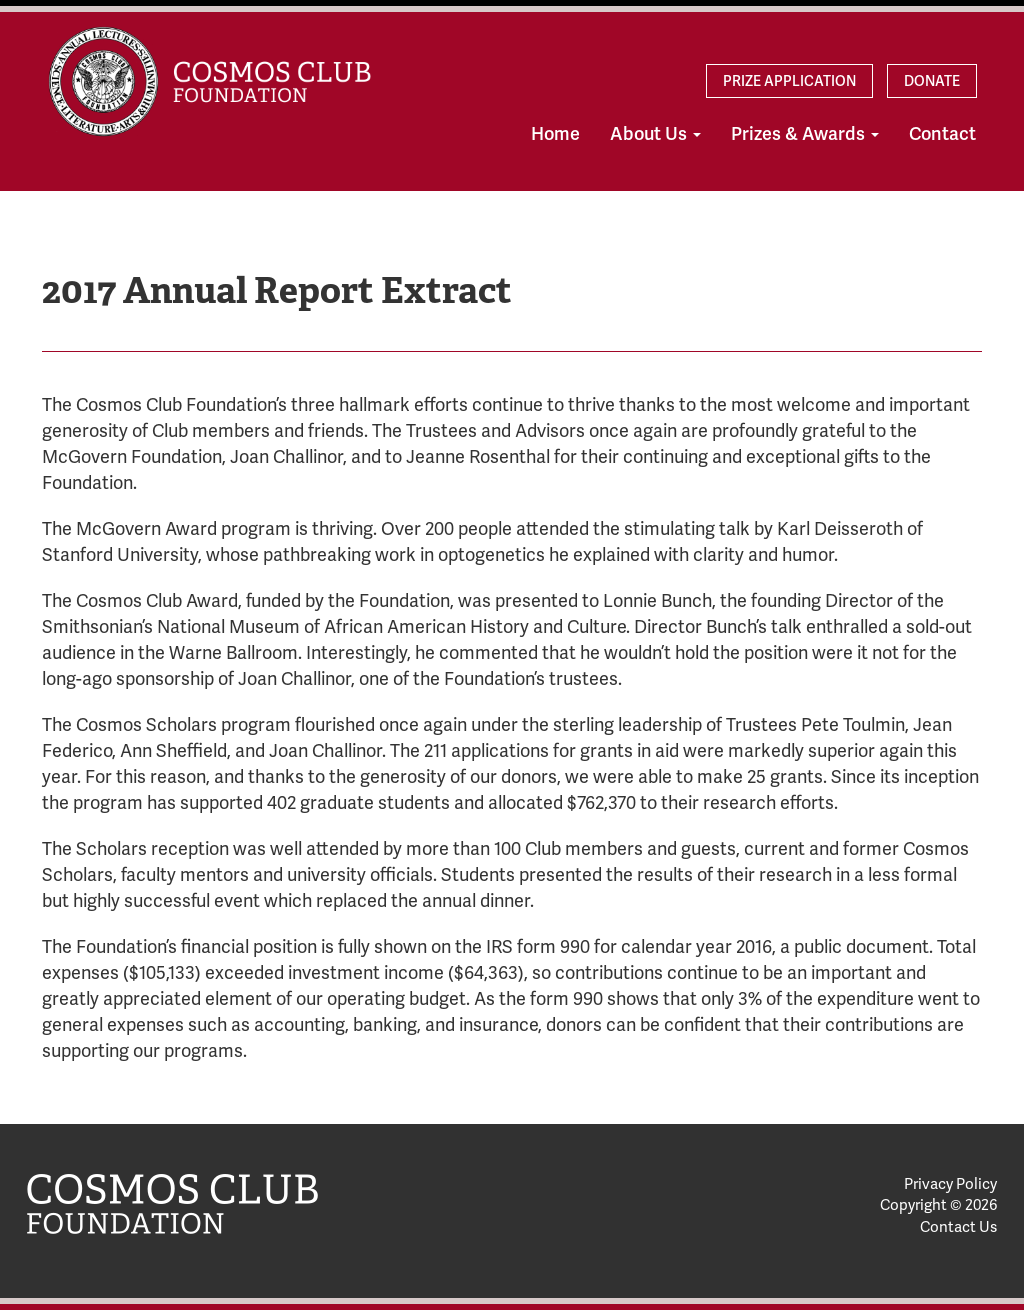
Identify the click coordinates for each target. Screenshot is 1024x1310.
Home (555, 133)
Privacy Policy (950, 1184)
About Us (655, 133)
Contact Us (958, 1227)
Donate (932, 81)
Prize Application (789, 81)
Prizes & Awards (805, 133)
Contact (942, 133)
